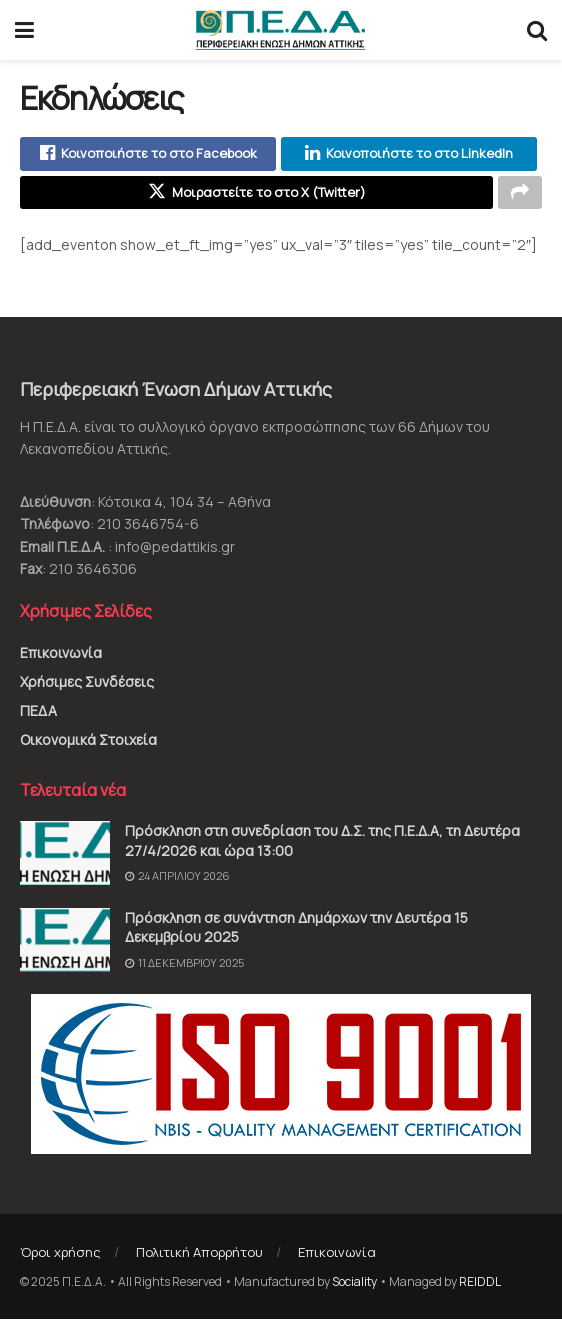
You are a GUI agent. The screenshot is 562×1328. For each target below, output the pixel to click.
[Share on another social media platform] (520, 199)
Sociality (354, 1289)
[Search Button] (537, 30)
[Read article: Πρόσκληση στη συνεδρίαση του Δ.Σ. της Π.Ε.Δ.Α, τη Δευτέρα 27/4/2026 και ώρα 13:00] (65, 862)
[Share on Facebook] (148, 156)
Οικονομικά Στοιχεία (88, 747)
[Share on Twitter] (256, 199)
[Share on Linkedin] (409, 156)
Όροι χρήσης (60, 1261)
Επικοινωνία (61, 660)
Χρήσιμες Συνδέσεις (87, 689)
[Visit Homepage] (281, 30)
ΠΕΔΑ (38, 718)
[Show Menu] (24, 30)
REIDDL (480, 1289)
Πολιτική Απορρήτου (199, 1261)
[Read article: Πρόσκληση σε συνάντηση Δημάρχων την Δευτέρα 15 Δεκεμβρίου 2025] (65, 948)
